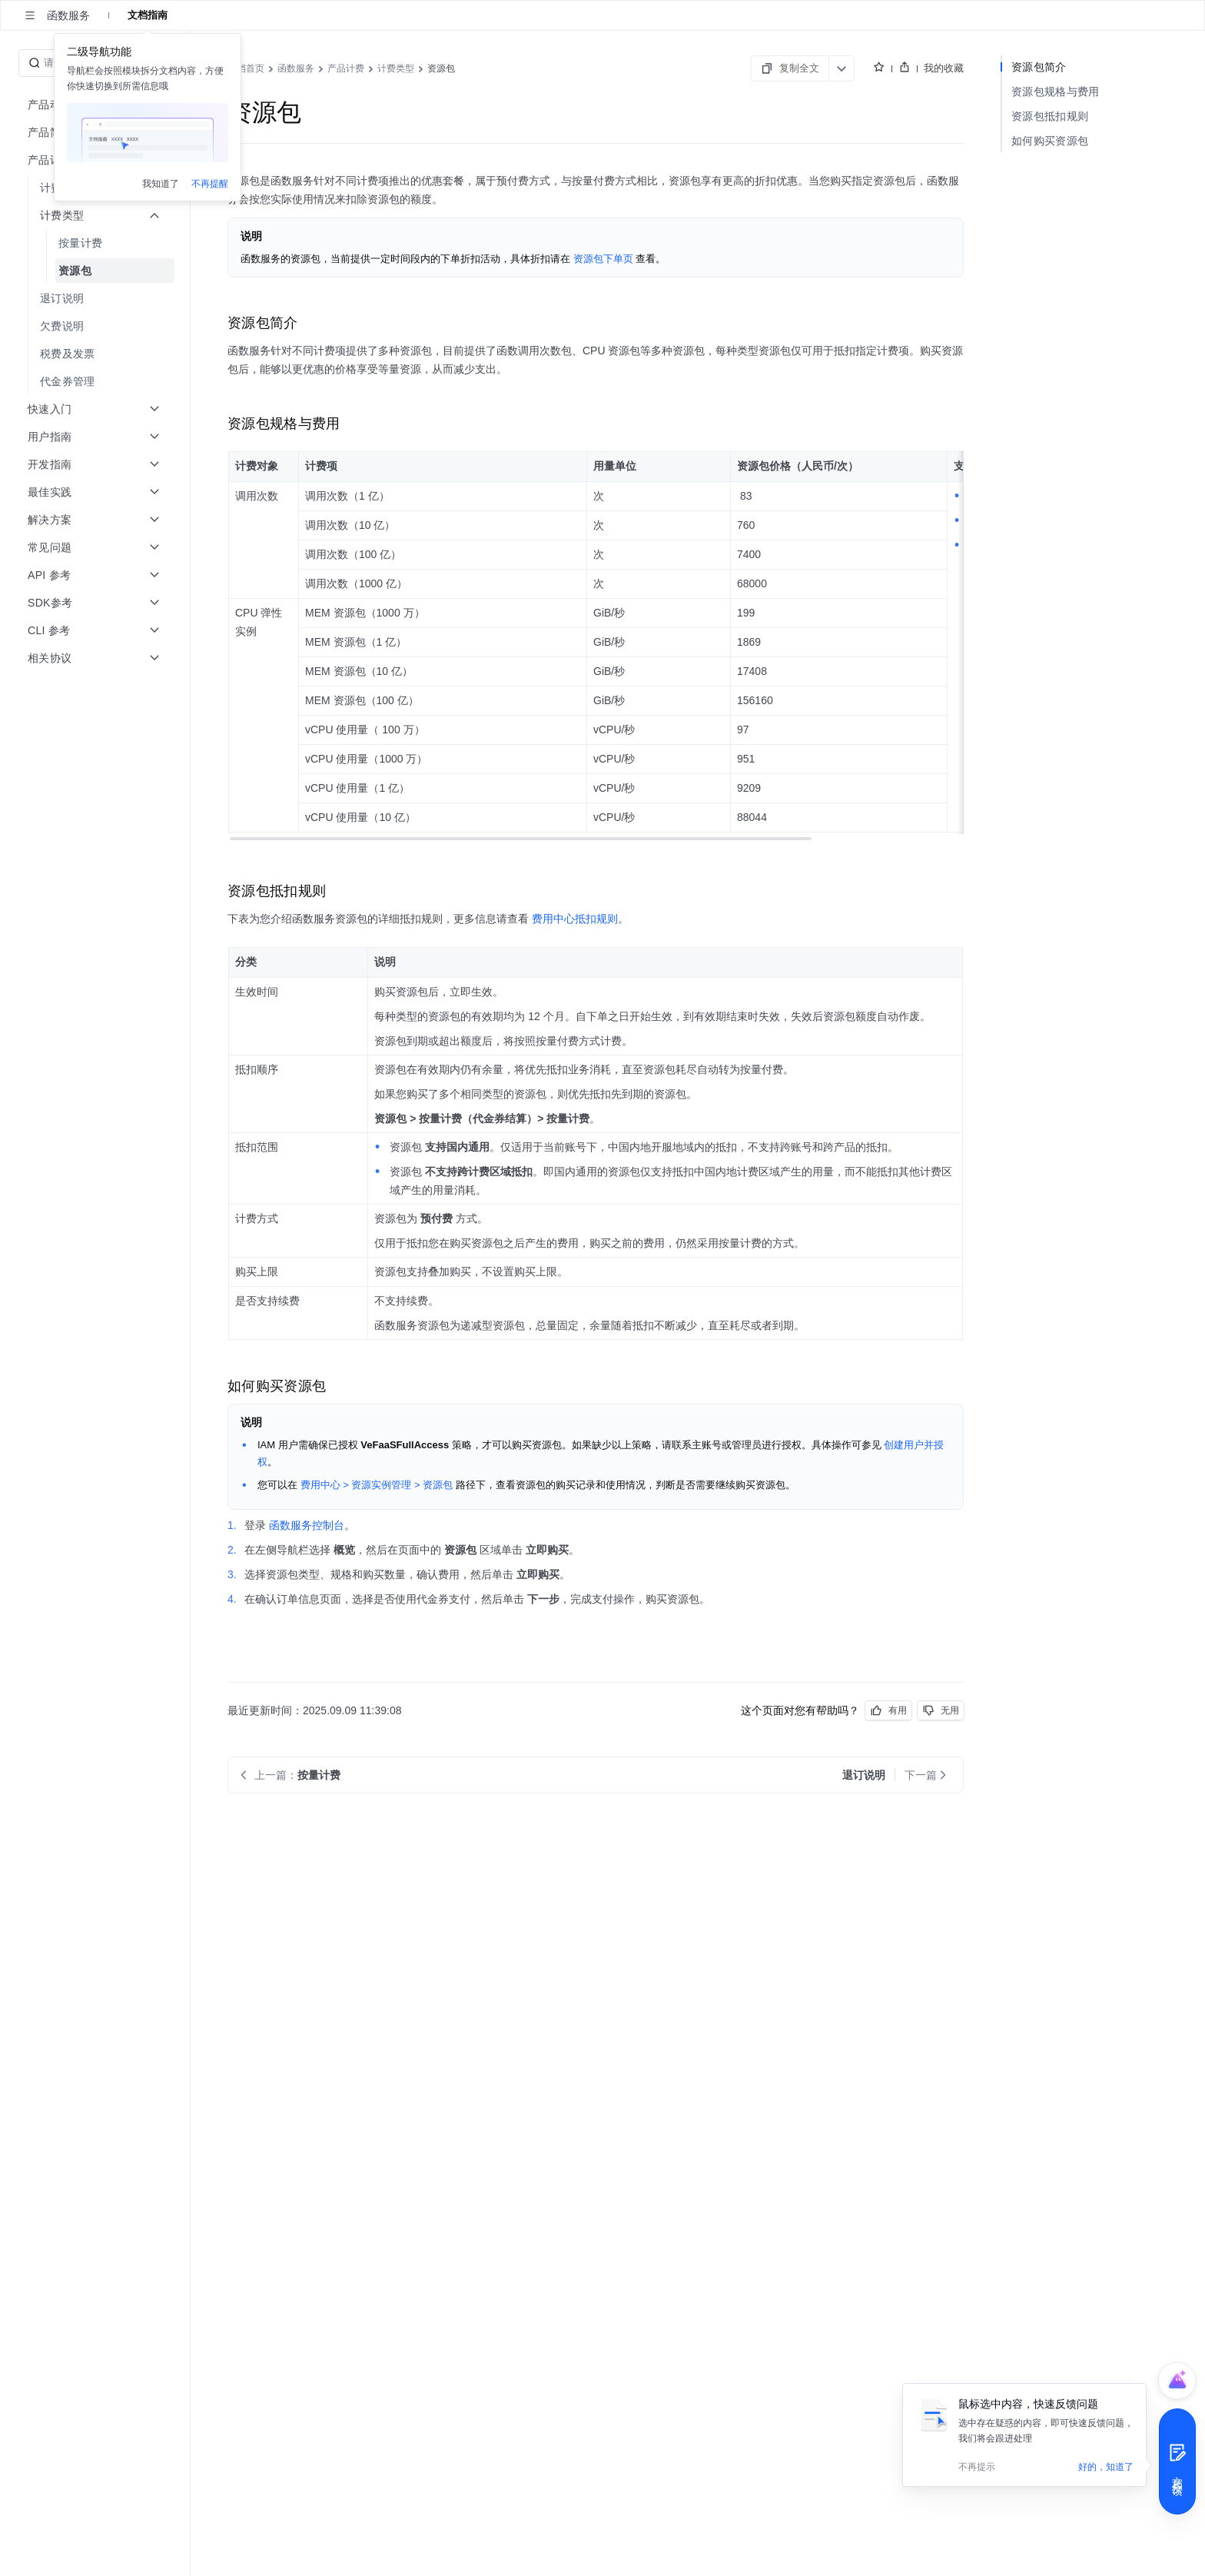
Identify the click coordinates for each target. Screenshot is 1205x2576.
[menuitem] (96, 243)
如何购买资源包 (1049, 141)
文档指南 (148, 15)
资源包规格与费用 (1055, 91)
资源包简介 (1039, 67)
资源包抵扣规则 (1049, 116)
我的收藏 (944, 68)
